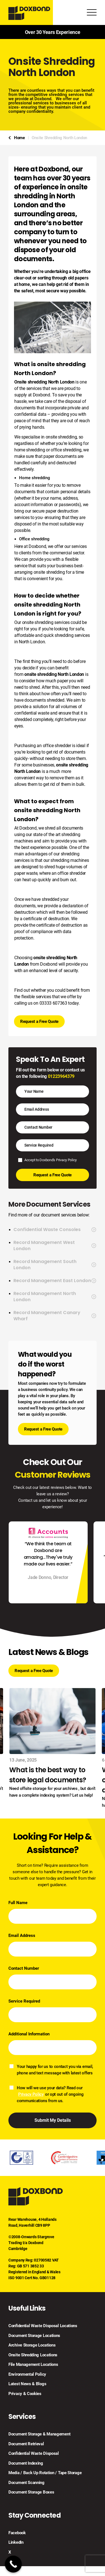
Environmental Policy (27, 2374)
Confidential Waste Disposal (33, 2453)
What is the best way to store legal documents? (47, 1775)
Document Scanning (26, 2482)
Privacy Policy (66, 1160)
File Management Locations (33, 2364)
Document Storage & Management (39, 2434)
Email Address (21, 1935)
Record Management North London (55, 1297)
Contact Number (23, 1968)
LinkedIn (16, 2542)
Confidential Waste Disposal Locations (42, 2325)
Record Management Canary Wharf (55, 1316)
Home (19, 137)
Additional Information (29, 2034)
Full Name (17, 1902)
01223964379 (61, 1076)
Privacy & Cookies (24, 2393)
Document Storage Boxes (31, 2492)
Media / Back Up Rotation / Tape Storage (44, 2472)
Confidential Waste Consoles (55, 1230)
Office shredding (34, 539)
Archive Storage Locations (32, 2345)
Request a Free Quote (39, 1021)
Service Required (24, 2001)
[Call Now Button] (13, 2564)
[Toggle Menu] (92, 13)
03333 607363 (53, 1003)
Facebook (17, 2532)
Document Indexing (25, 2463)
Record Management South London (55, 1265)
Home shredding (34, 478)
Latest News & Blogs (27, 2383)
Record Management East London (55, 1281)
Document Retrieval (26, 2443)
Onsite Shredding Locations (32, 2354)
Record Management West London (55, 1245)
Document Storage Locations (34, 2335)
